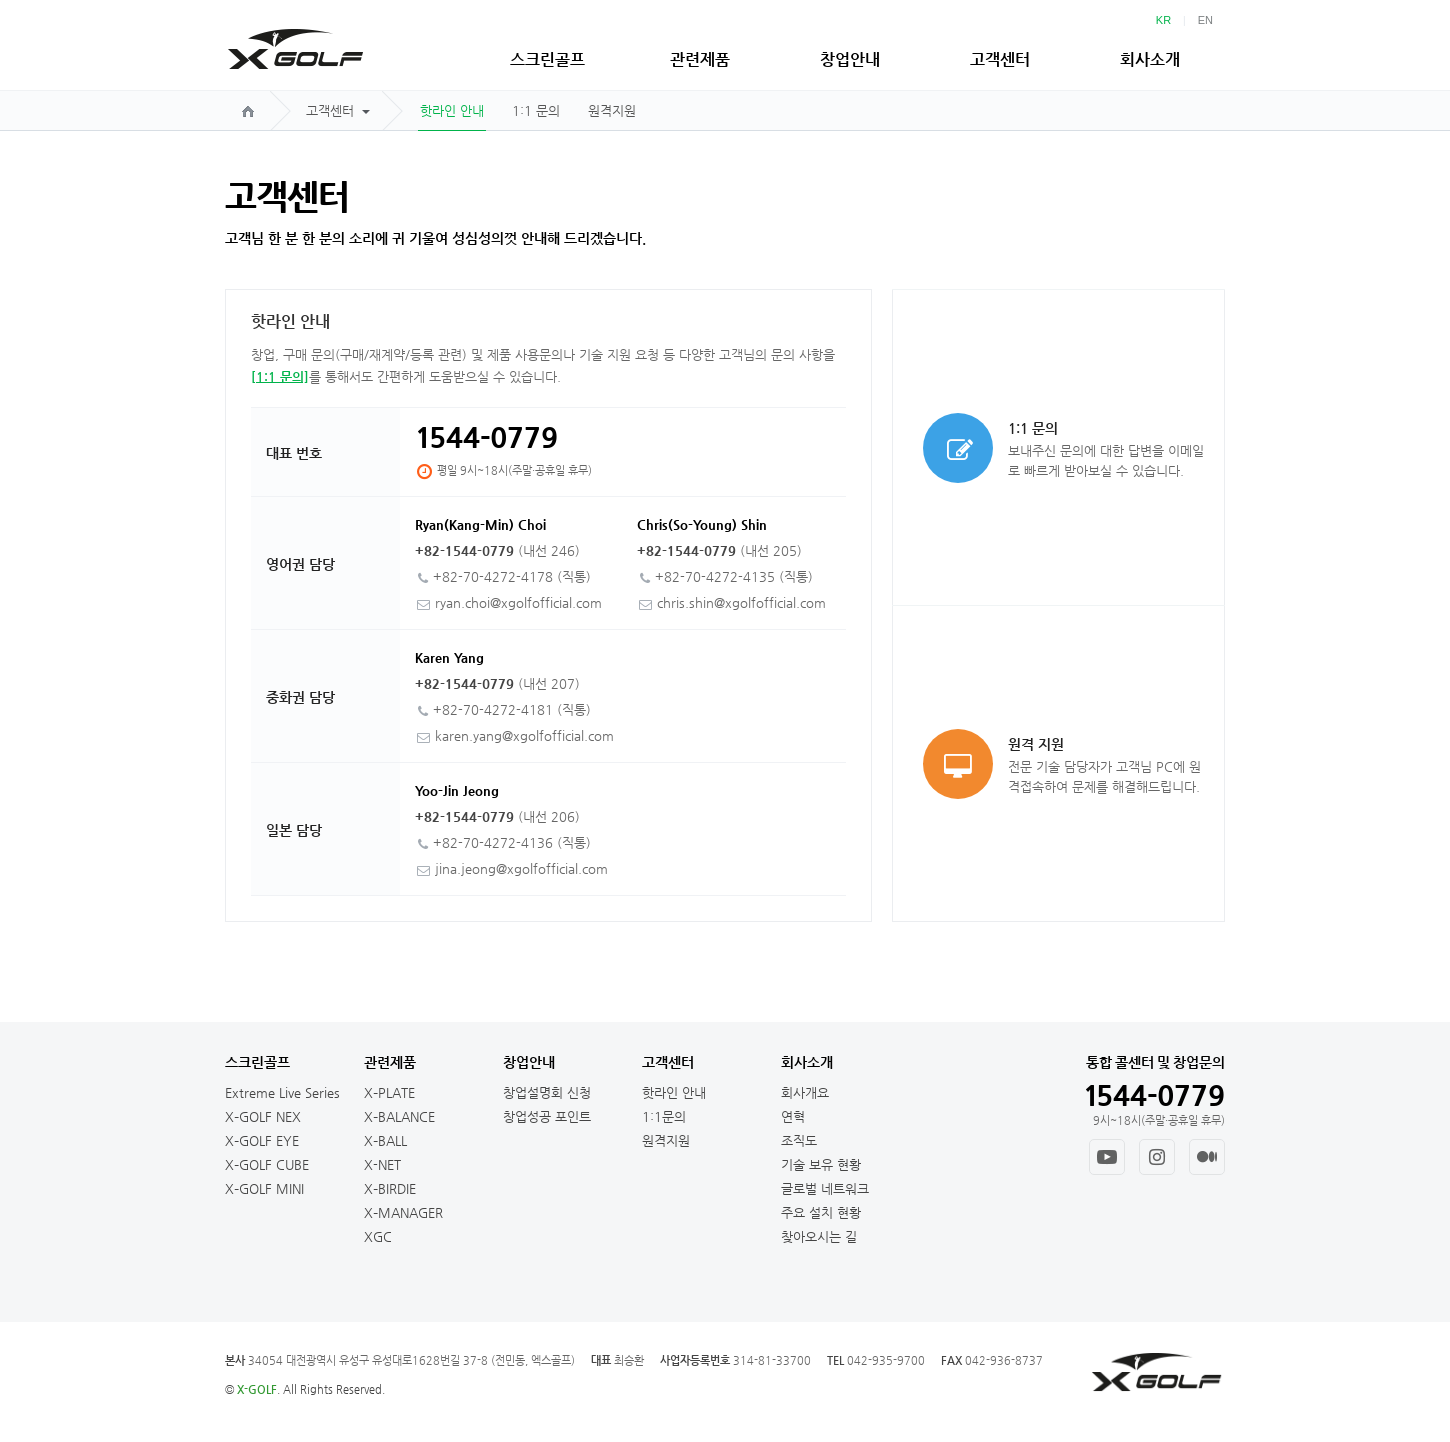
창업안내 (850, 59)
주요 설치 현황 (821, 1212)
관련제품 (700, 59)
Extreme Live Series (282, 1092)
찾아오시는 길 (819, 1236)
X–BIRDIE (390, 1188)
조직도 (799, 1140)
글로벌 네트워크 (825, 1188)
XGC (378, 1236)
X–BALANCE (399, 1116)
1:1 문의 (536, 110)
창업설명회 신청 (547, 1092)
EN (1205, 20)
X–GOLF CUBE (267, 1164)
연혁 (793, 1116)
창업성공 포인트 (547, 1116)
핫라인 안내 (452, 110)
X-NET (382, 1164)
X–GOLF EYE (262, 1140)
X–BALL (385, 1140)
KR (1163, 20)
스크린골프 (547, 59)
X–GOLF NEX (263, 1116)
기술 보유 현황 (821, 1164)
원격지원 (612, 110)
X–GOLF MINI (264, 1188)
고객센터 (1000, 59)
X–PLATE (389, 1092)
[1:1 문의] (280, 376)
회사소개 (1150, 59)
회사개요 (805, 1092)
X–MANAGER (403, 1212)
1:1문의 (664, 1116)
